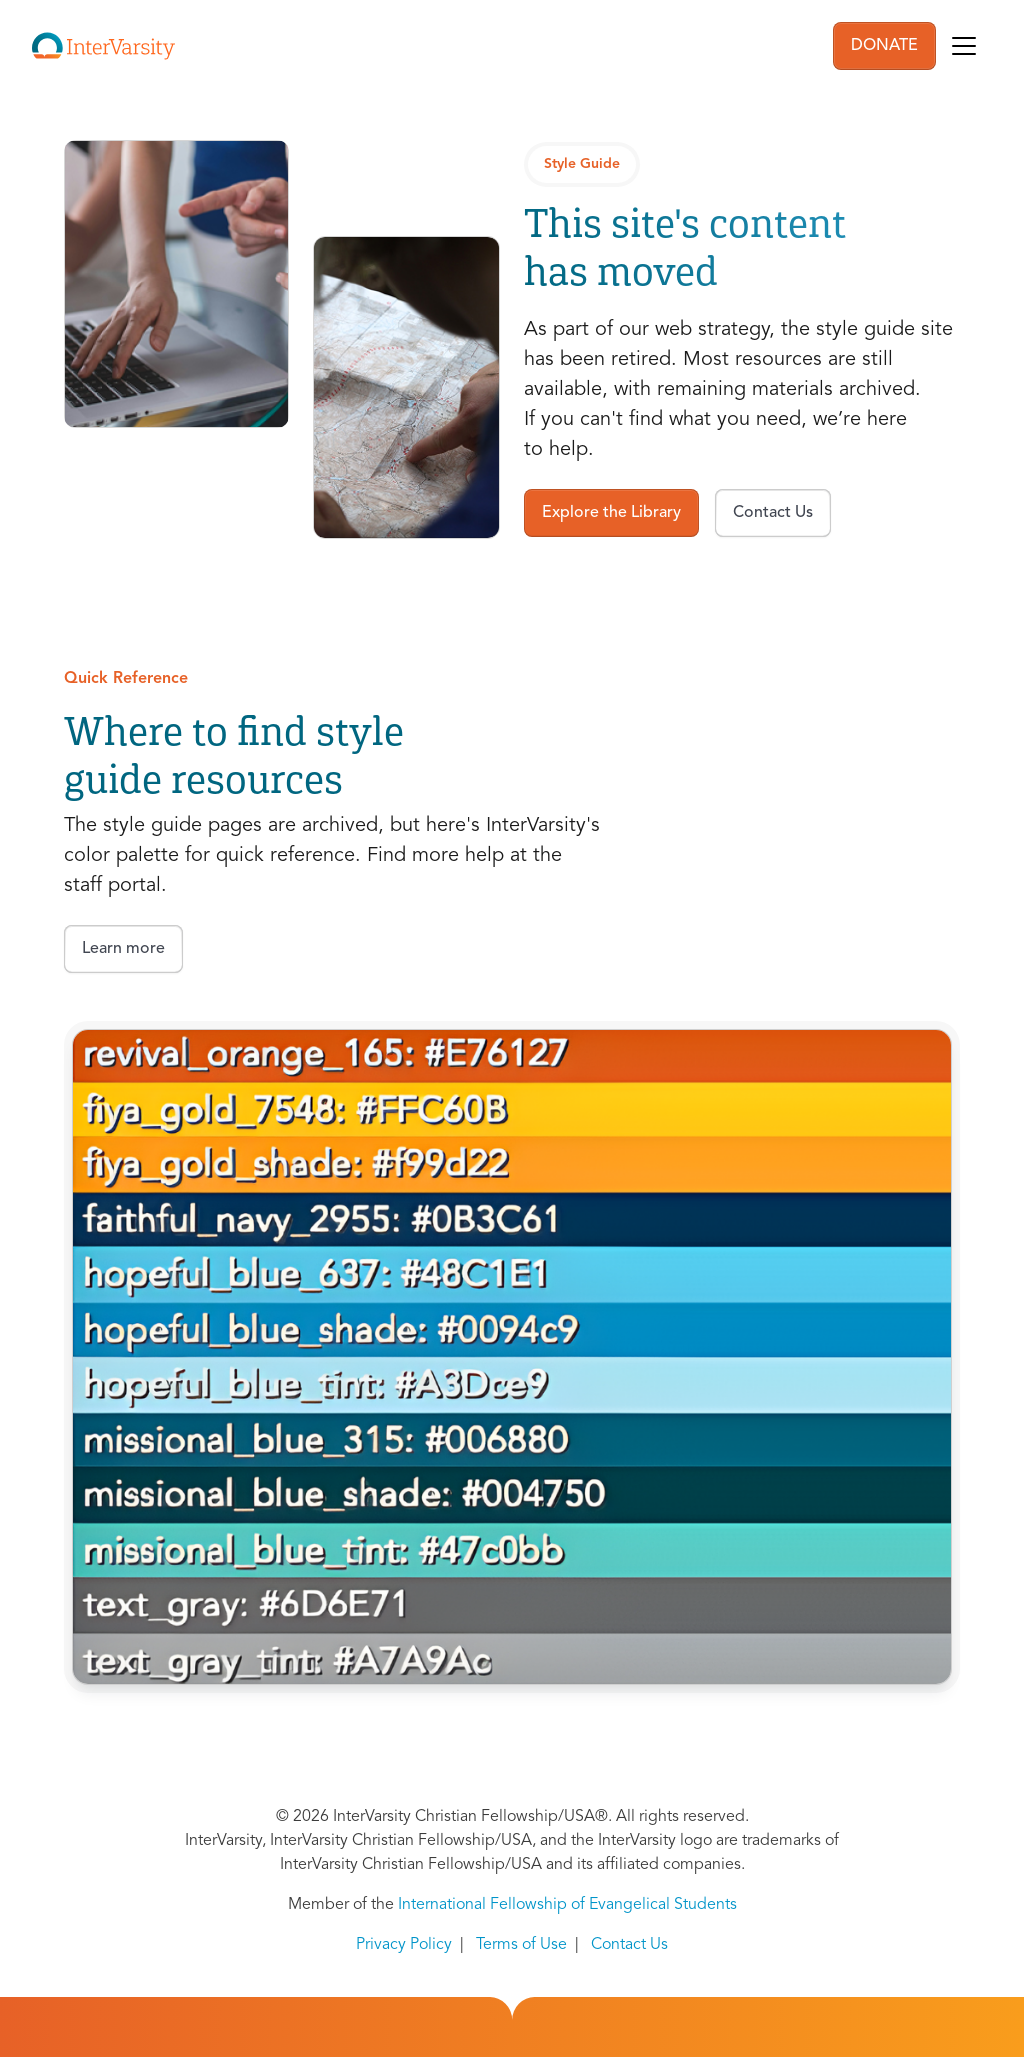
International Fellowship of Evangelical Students (567, 1905)
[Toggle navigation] (964, 46)
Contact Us (629, 1945)
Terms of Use (521, 1945)
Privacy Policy (404, 1945)
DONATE (884, 46)
